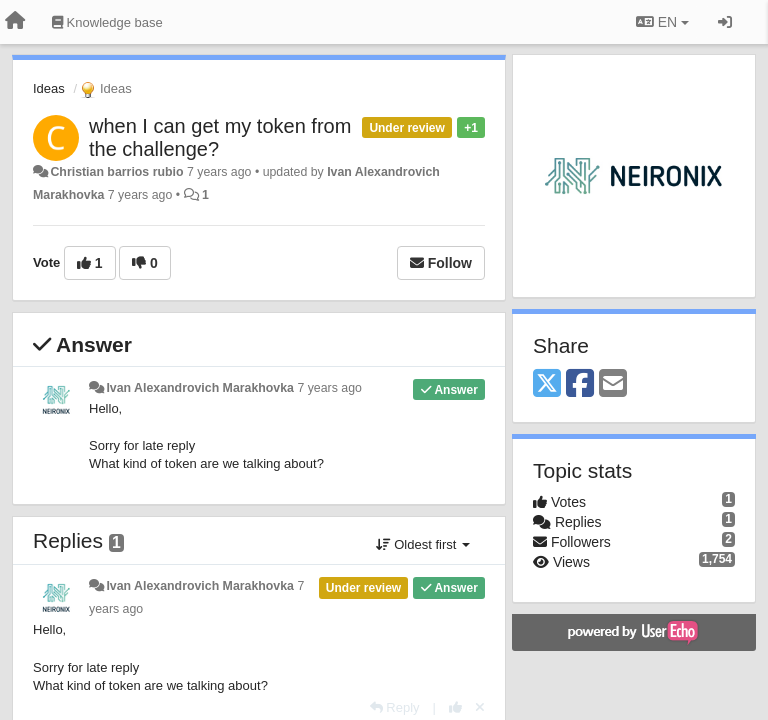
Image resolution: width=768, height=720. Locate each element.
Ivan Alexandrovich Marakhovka (200, 388)
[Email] (613, 384)
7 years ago (329, 388)
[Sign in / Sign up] (725, 22)
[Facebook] (580, 384)
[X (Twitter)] (547, 384)
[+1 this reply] (455, 707)
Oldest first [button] (423, 544)
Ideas (49, 88)
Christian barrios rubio (116, 172)
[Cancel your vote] (480, 707)
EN (662, 22)
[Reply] (395, 707)
